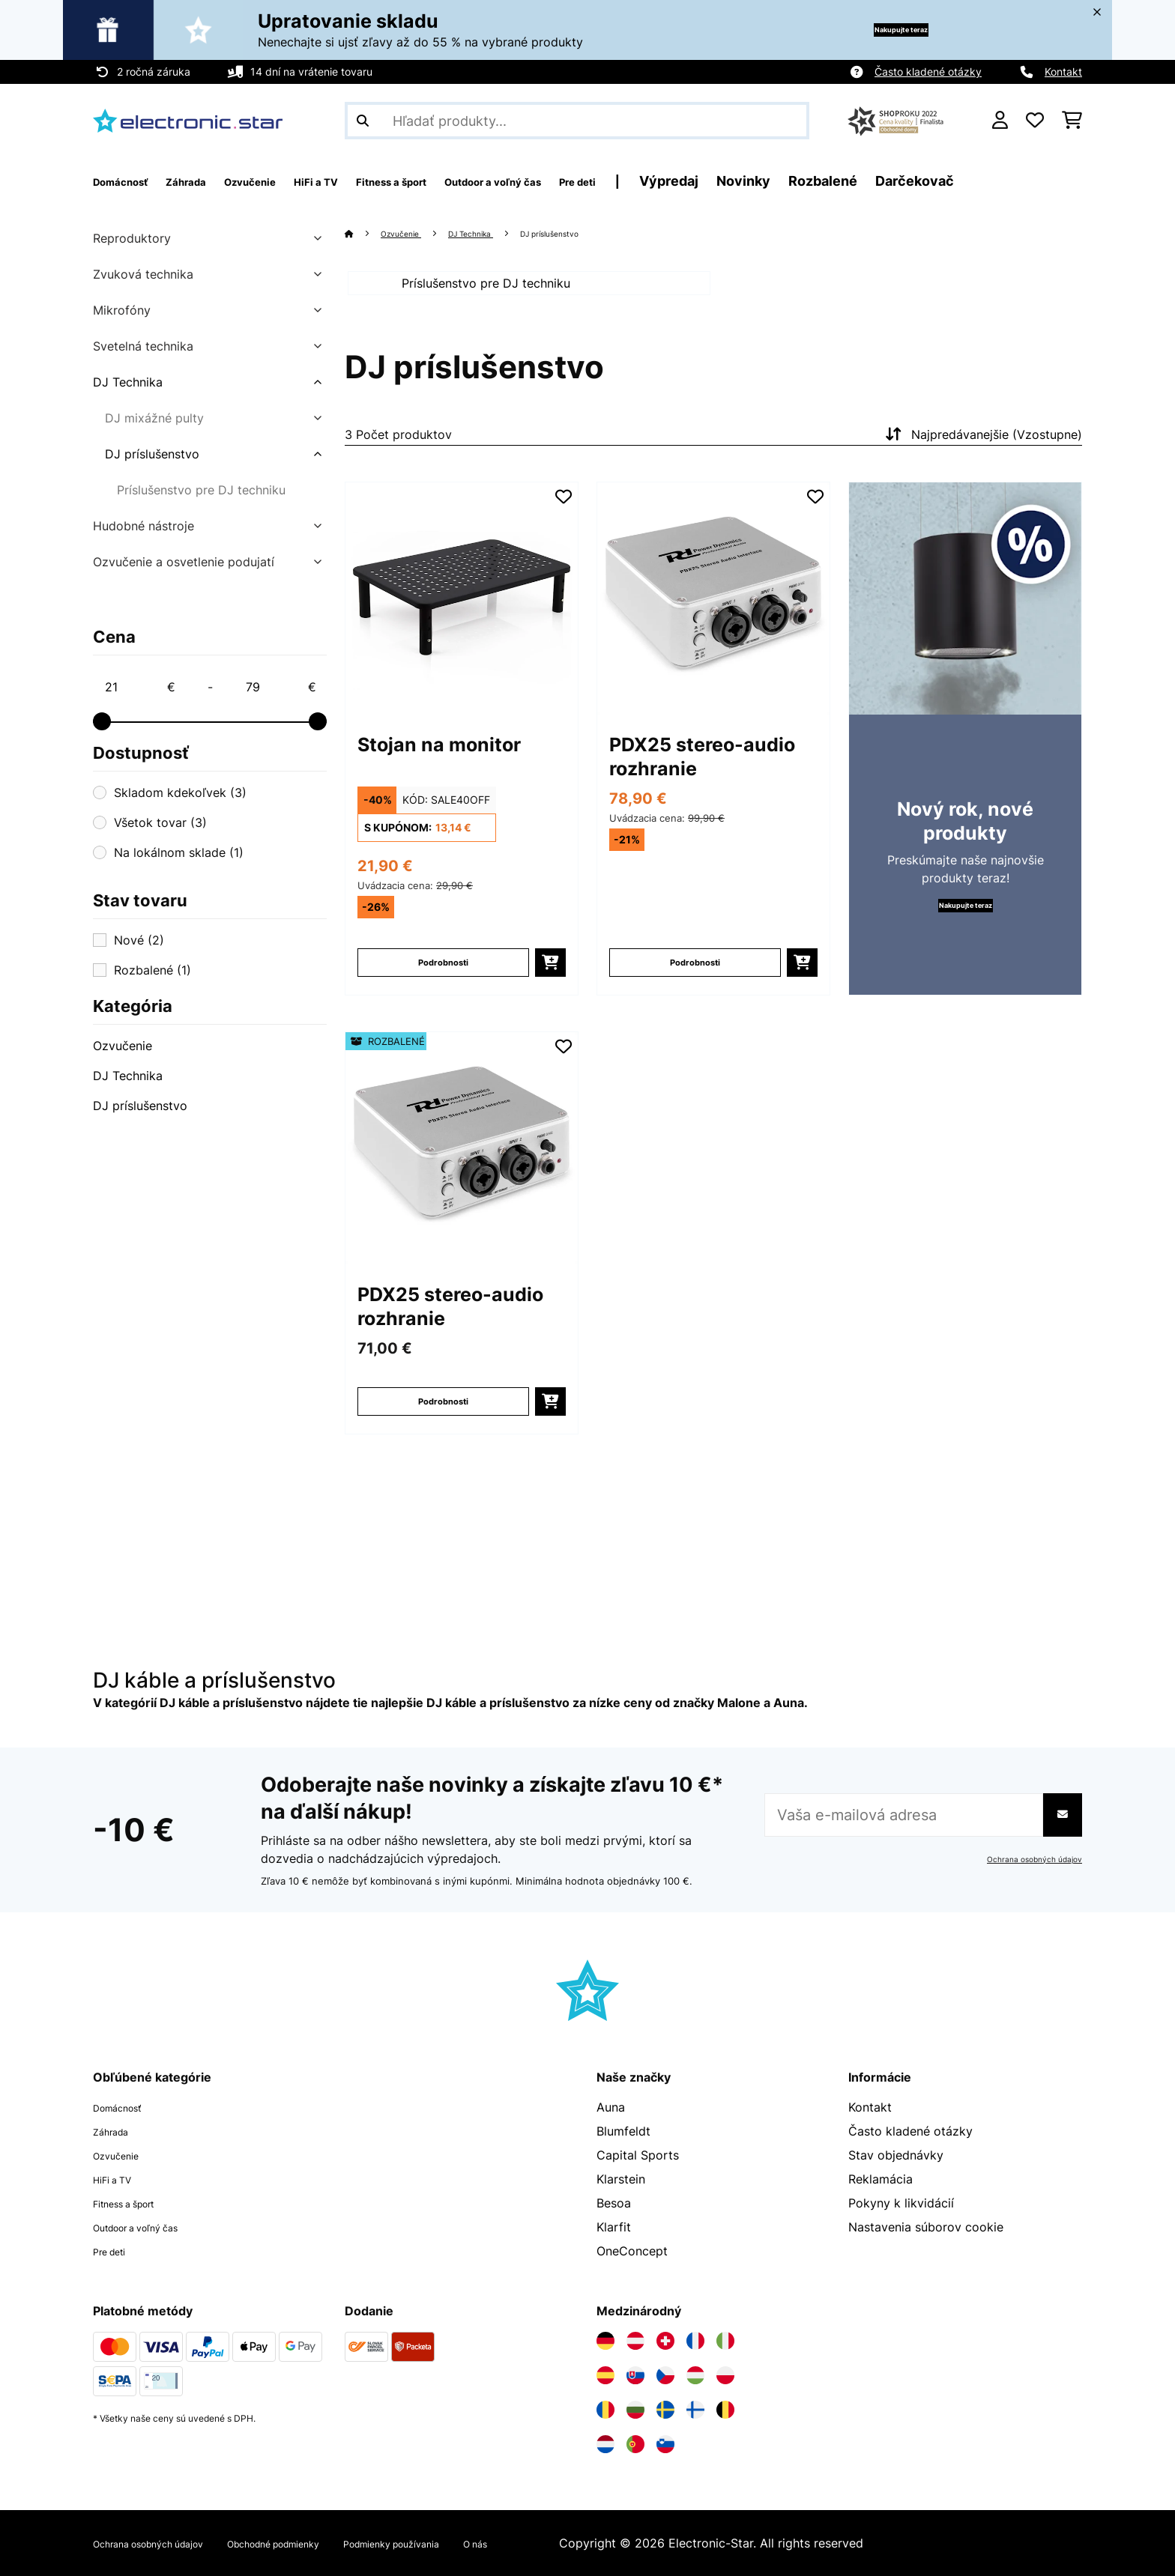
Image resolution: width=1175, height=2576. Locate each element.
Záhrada (116, 2131)
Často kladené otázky (928, 71)
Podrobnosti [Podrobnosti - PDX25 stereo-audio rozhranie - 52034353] (443, 1419)
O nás (583, 2543)
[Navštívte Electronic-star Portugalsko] (635, 2444)
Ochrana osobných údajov (1027, 1859)
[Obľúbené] (1035, 120)
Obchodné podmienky (327, 2543)
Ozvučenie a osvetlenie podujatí (183, 561)
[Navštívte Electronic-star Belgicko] (725, 2410)
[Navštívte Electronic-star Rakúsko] (635, 2341)
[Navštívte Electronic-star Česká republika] (665, 2375)
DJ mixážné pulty (154, 417)
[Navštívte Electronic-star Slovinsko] (665, 2444)
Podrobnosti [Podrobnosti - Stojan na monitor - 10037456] (443, 980)
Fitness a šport (135, 2202)
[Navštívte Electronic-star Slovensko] (635, 2375)
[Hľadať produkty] (577, 120)
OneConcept (632, 2250)
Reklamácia (880, 2179)
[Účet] (1000, 120)
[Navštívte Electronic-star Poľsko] (725, 2375)
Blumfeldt (623, 2131)
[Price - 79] (280, 686)
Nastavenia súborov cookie (925, 2226)
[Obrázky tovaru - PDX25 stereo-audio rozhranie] (713, 616)
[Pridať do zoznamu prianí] (563, 514)
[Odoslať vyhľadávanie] (363, 121)
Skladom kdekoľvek (180, 792)
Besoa (613, 2202)
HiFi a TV (119, 2179)
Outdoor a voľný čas (151, 2226)
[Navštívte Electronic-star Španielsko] (605, 2375)
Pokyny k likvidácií (901, 2202)
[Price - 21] (139, 686)
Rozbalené (964, 181)
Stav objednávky (895, 2155)
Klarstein (620, 2179)
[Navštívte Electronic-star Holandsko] (605, 2444)
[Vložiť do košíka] (550, 980)
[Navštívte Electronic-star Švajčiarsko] (665, 2341)
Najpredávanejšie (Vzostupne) (982, 452)
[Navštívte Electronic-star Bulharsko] (635, 2410)
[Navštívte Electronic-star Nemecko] (605, 2341)
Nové (139, 940)
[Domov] (364, 233)
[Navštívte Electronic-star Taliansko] (725, 2341)
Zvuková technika (143, 274)
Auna (610, 2107)
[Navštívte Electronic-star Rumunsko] (605, 2410)
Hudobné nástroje (143, 525)
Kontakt (1063, 71)
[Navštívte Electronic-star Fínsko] (695, 2410)
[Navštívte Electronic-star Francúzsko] (695, 2341)
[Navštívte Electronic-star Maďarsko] (695, 2375)
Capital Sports (637, 2155)
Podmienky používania (478, 2543)
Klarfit (613, 2226)
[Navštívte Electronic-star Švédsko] (665, 2410)
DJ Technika (128, 382)
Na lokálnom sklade (179, 852)
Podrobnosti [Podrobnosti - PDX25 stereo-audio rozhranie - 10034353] (695, 980)
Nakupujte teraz (875, 29)
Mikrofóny (122, 310)
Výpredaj (810, 181)
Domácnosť (125, 2107)
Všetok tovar (160, 822)
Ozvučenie (122, 1045)
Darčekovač (1056, 181)
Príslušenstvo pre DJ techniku (201, 489)
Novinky (885, 181)
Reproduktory (132, 238)
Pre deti (115, 2250)
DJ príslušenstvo (152, 453)
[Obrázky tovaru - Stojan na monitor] (461, 616)
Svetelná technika (143, 346)
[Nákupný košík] (1072, 120)
